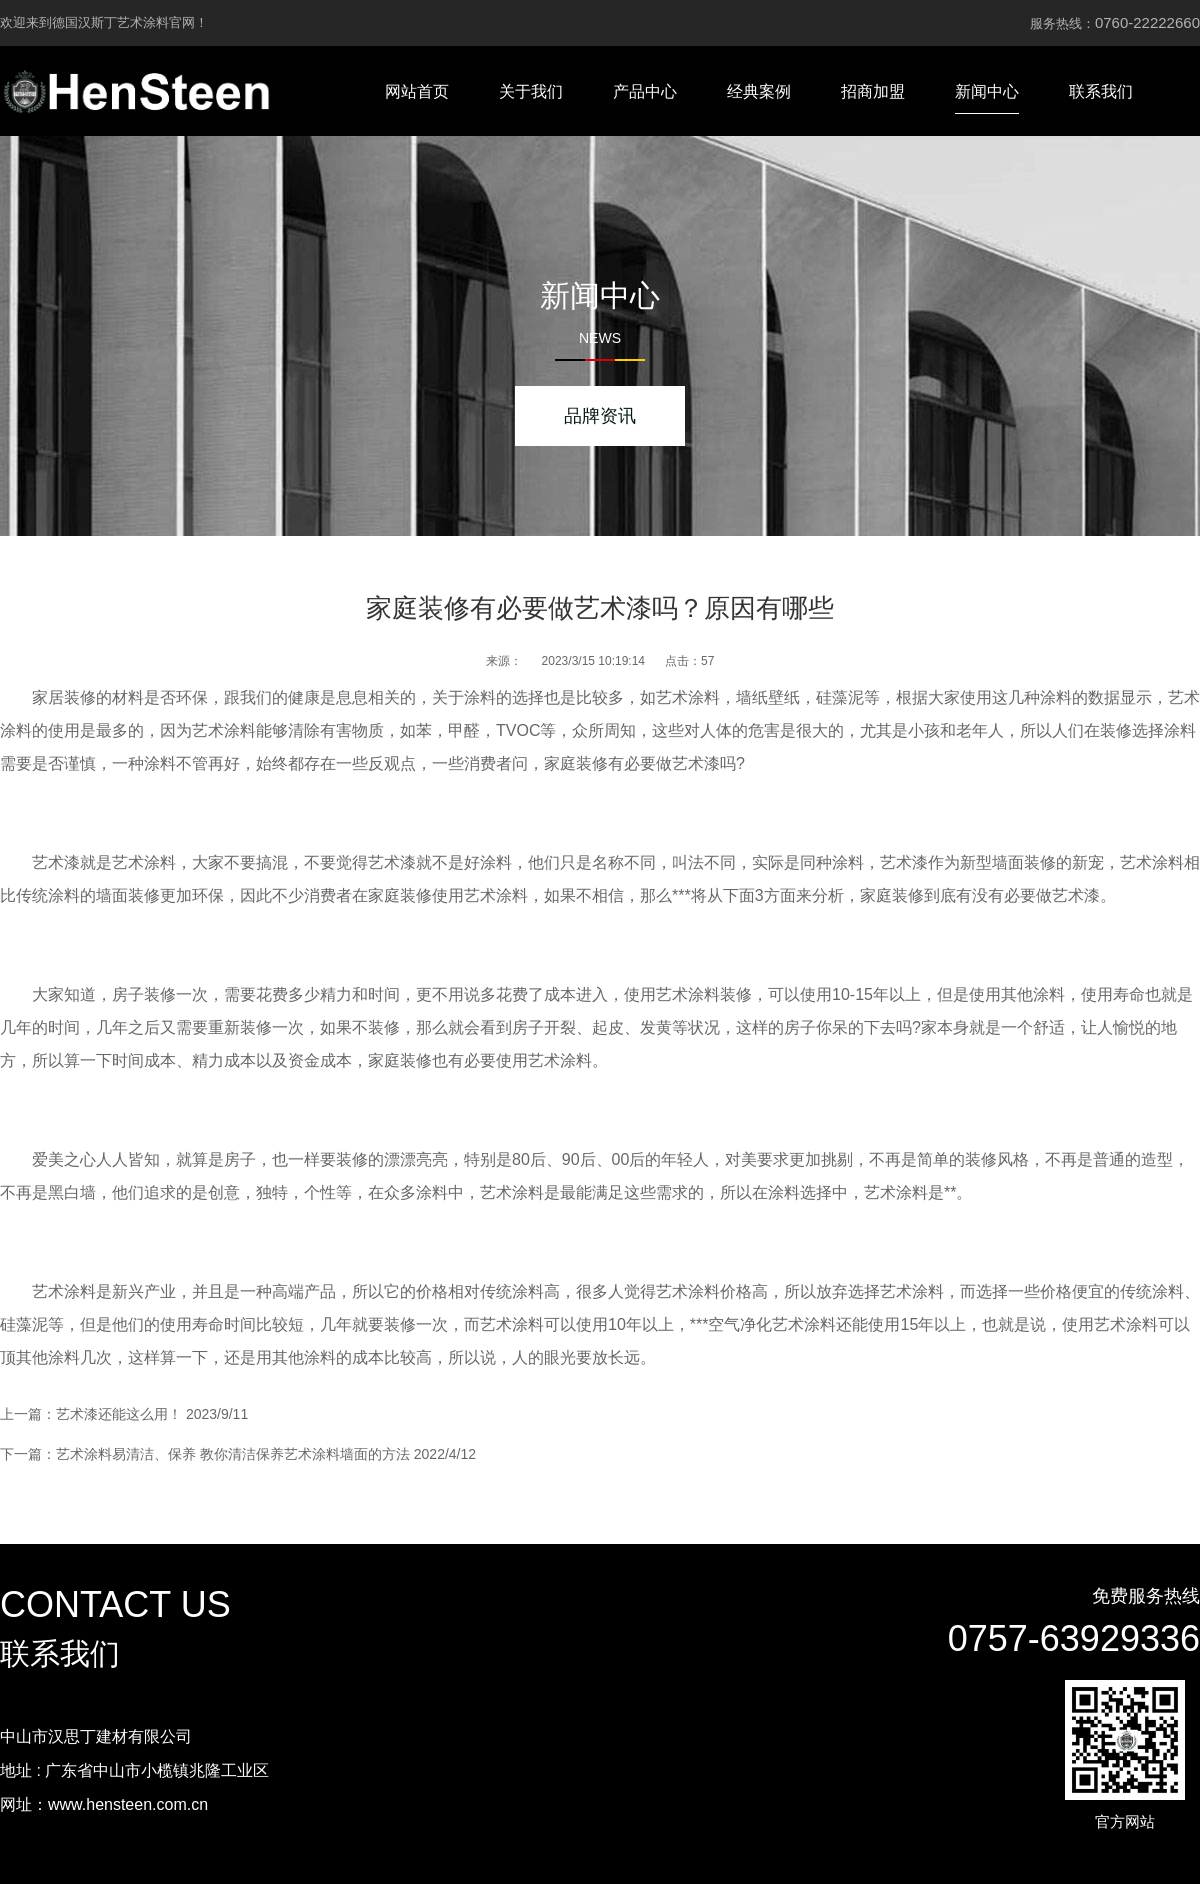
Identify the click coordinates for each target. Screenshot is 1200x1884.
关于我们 (531, 91)
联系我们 (1101, 91)
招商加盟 (873, 91)
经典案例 (759, 91)
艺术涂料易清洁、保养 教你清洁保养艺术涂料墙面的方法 (233, 1454)
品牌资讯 (600, 416)
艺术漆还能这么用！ (119, 1414)
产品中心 (645, 91)
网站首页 (417, 91)
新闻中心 (987, 91)
